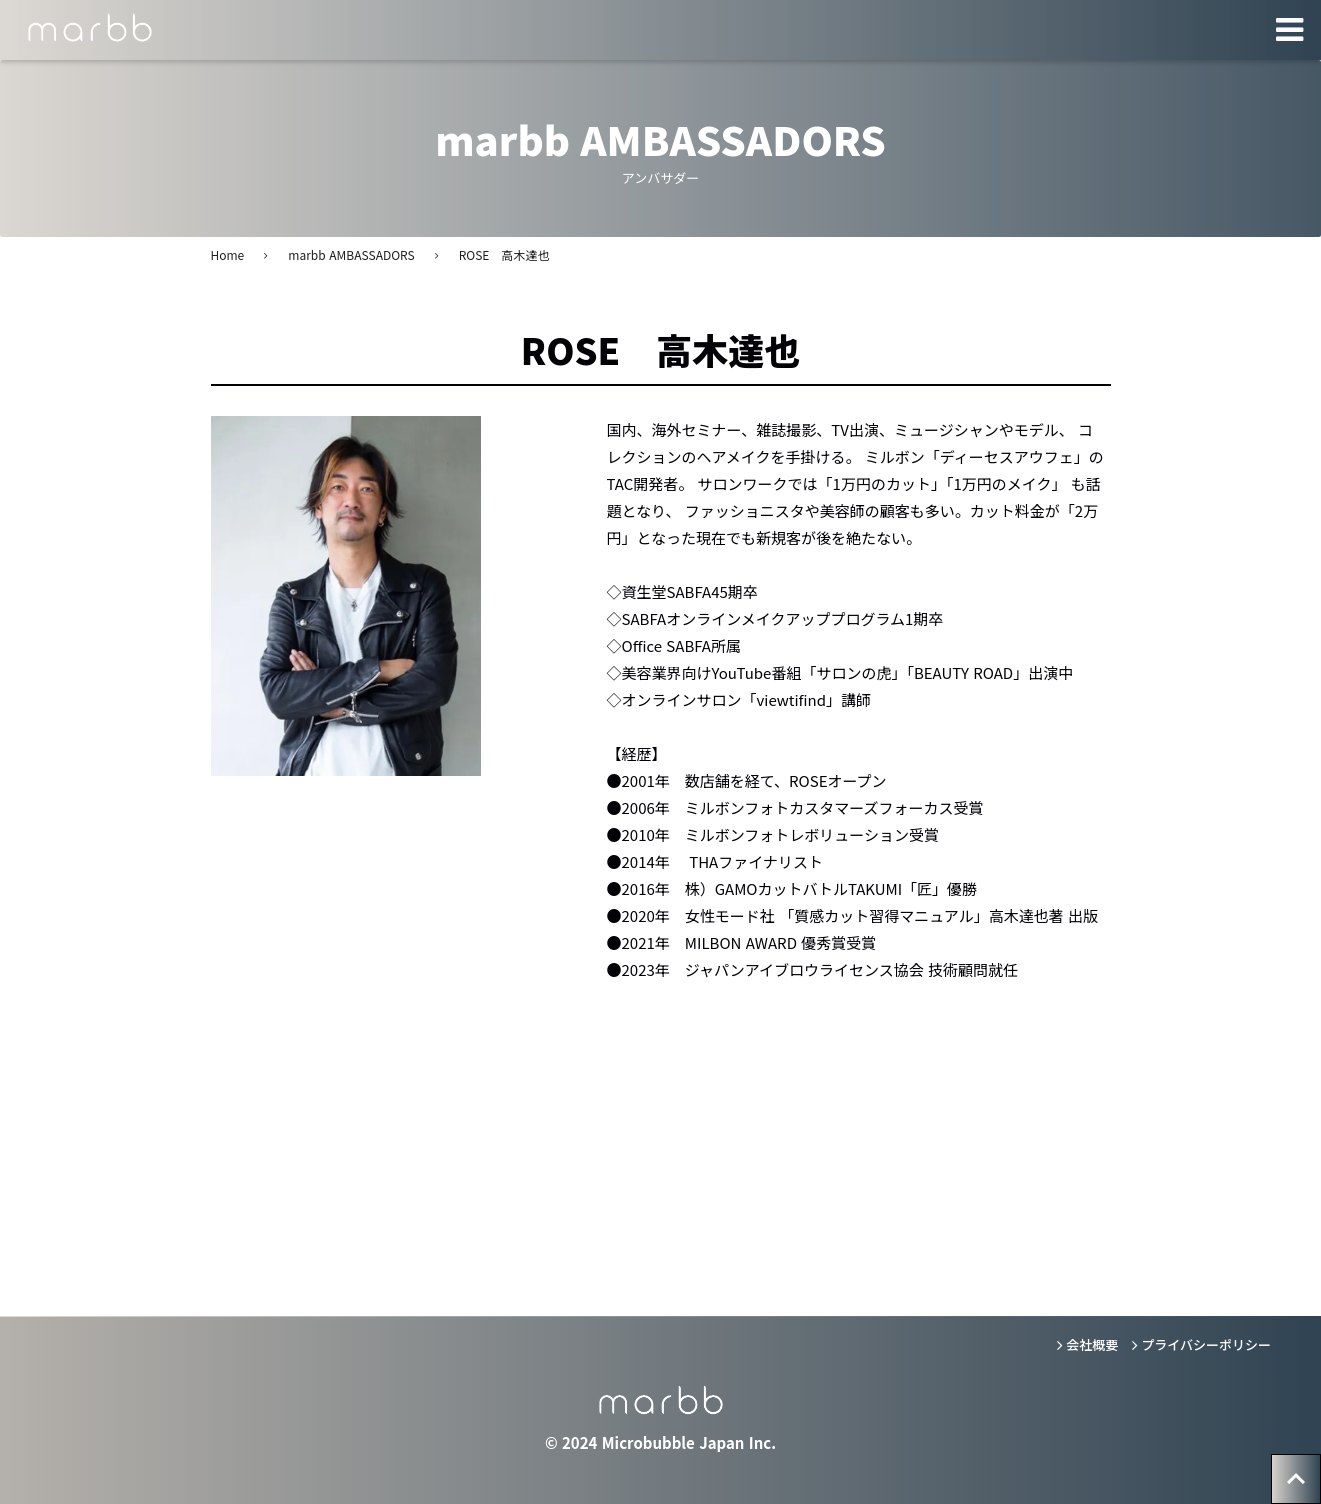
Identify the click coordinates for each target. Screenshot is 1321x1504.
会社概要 (1092, 1345)
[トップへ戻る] (1296, 1479)
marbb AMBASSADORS (351, 255)
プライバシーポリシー (1206, 1345)
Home (228, 255)
